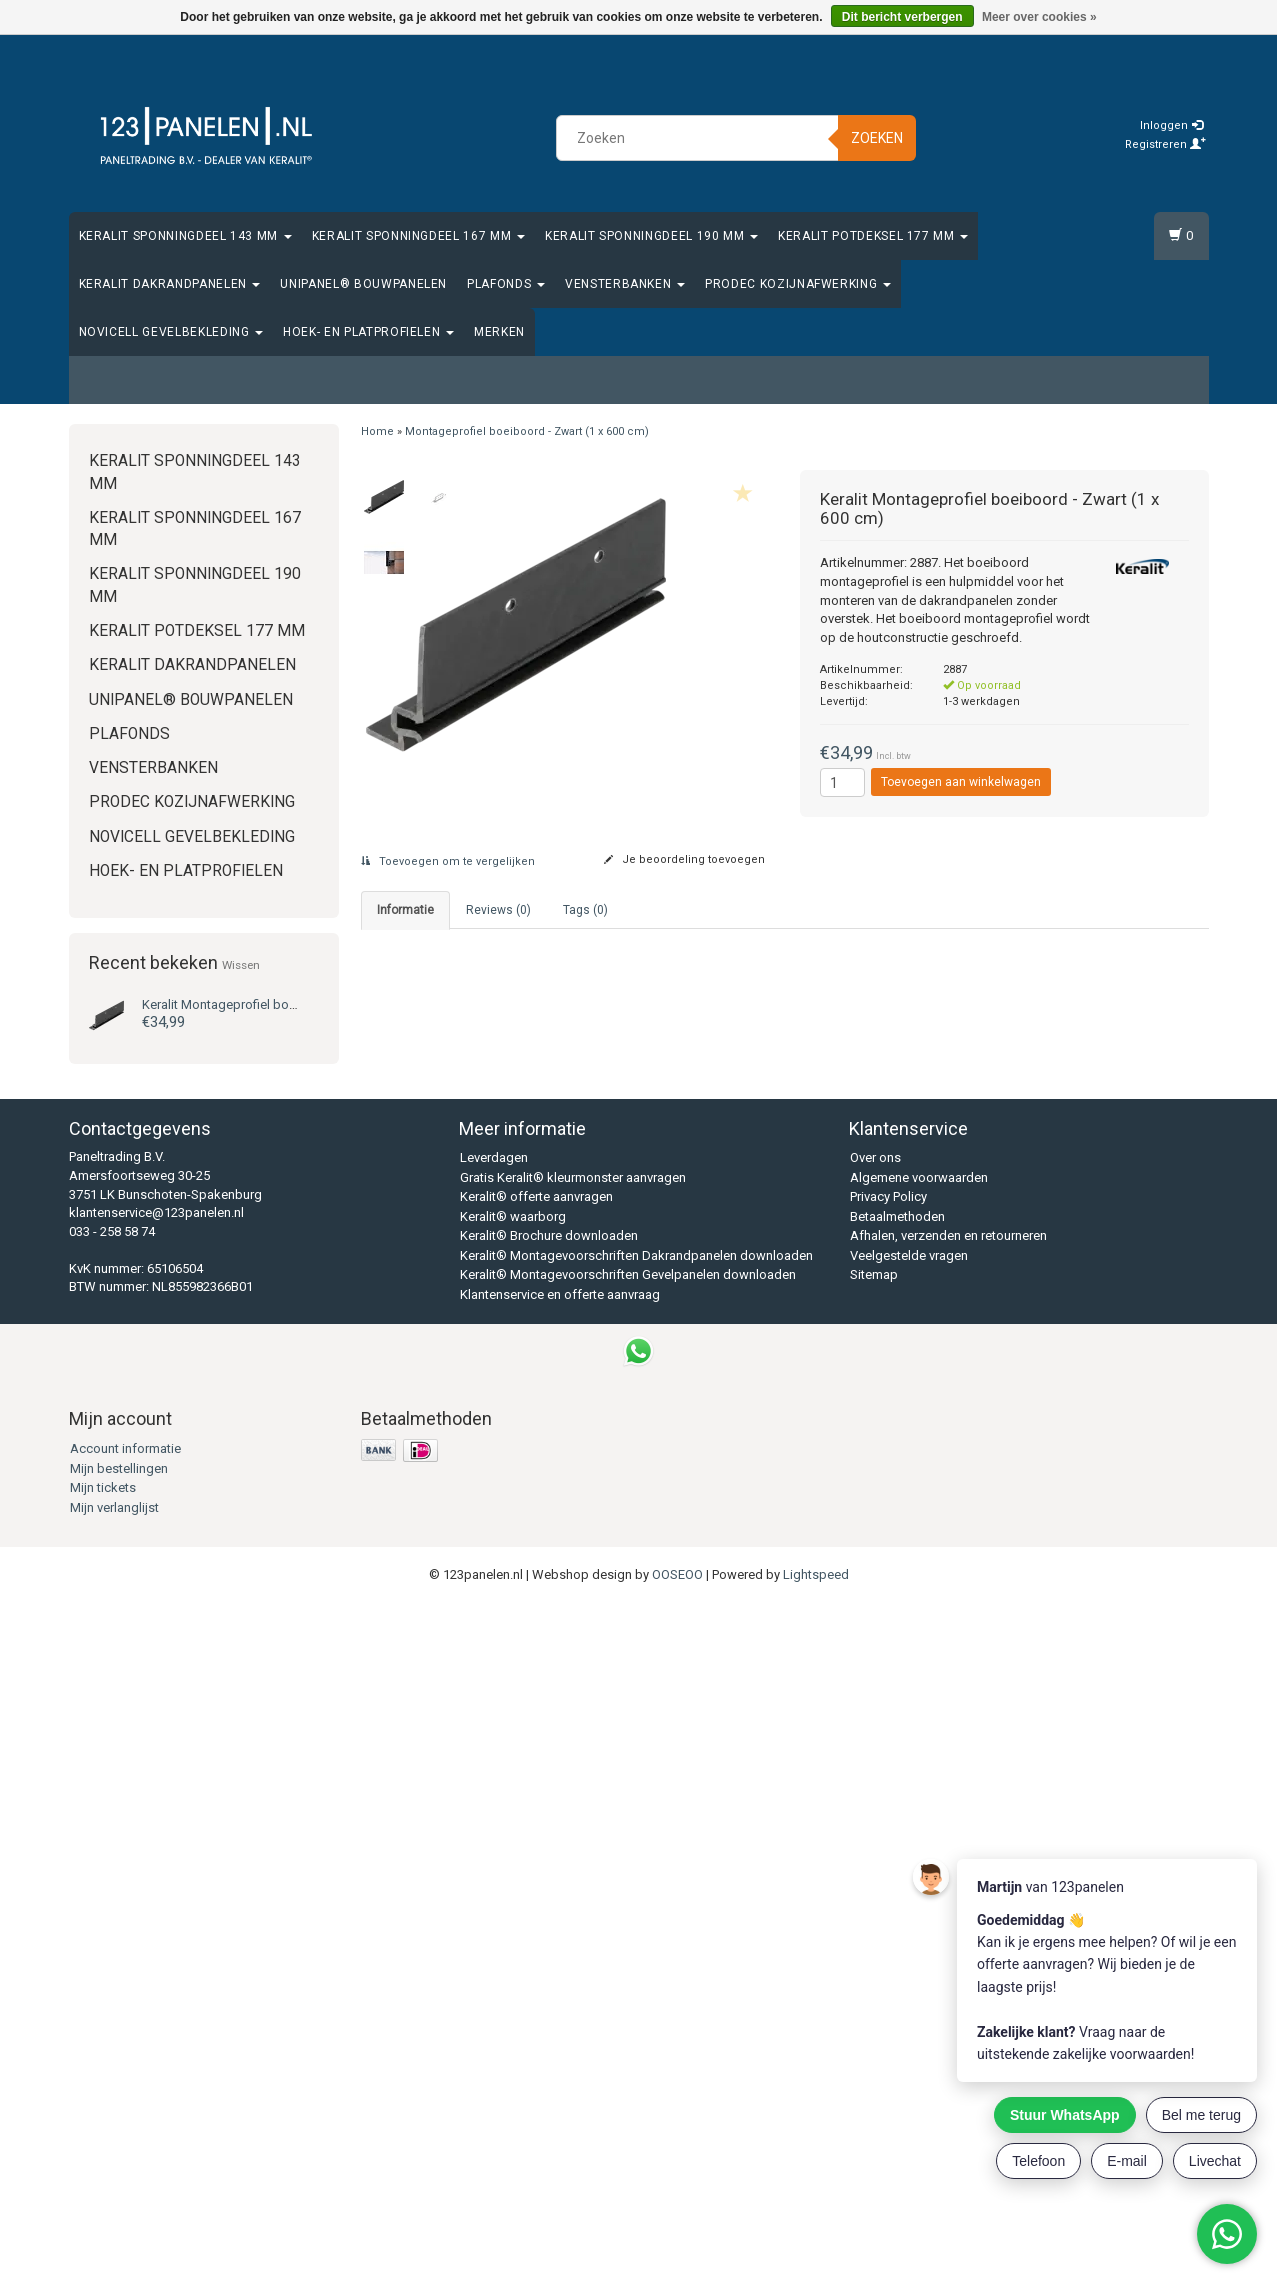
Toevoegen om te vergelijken (448, 861)
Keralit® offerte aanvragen (536, 1879)
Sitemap (874, 1957)
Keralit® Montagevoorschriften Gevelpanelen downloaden (628, 1957)
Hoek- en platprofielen (368, 332)
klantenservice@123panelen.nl (156, 1894)
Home (377, 431)
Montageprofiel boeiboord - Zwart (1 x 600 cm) (527, 431)
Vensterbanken (625, 284)
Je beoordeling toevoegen (684, 859)
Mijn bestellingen (119, 2150)
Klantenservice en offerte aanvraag (560, 1976)
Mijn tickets (103, 2169)
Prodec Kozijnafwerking (798, 284)
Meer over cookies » (1039, 17)
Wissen (241, 965)
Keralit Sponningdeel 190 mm (651, 236)
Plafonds (506, 284)
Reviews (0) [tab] (498, 910)
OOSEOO (677, 2256)
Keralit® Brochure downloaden (549, 1918)
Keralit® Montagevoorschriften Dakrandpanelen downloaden (636, 1937)
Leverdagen (494, 1840)
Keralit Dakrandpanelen (170, 284)
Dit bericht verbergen (902, 17)
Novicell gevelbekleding (171, 332)
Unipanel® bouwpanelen (363, 284)
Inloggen (1171, 125)
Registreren (1165, 144)
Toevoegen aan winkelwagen (961, 782)
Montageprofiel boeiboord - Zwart (260, 1004)
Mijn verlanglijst (114, 2189)
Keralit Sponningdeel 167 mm (418, 236)
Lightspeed (816, 2256)
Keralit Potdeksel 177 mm (873, 236)
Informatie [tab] (405, 910)
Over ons (875, 1840)
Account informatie (125, 2130)
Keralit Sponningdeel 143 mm (185, 236)
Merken (499, 332)
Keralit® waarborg (513, 1898)
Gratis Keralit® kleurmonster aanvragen (573, 1859)
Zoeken (877, 138)
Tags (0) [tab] (585, 910)
